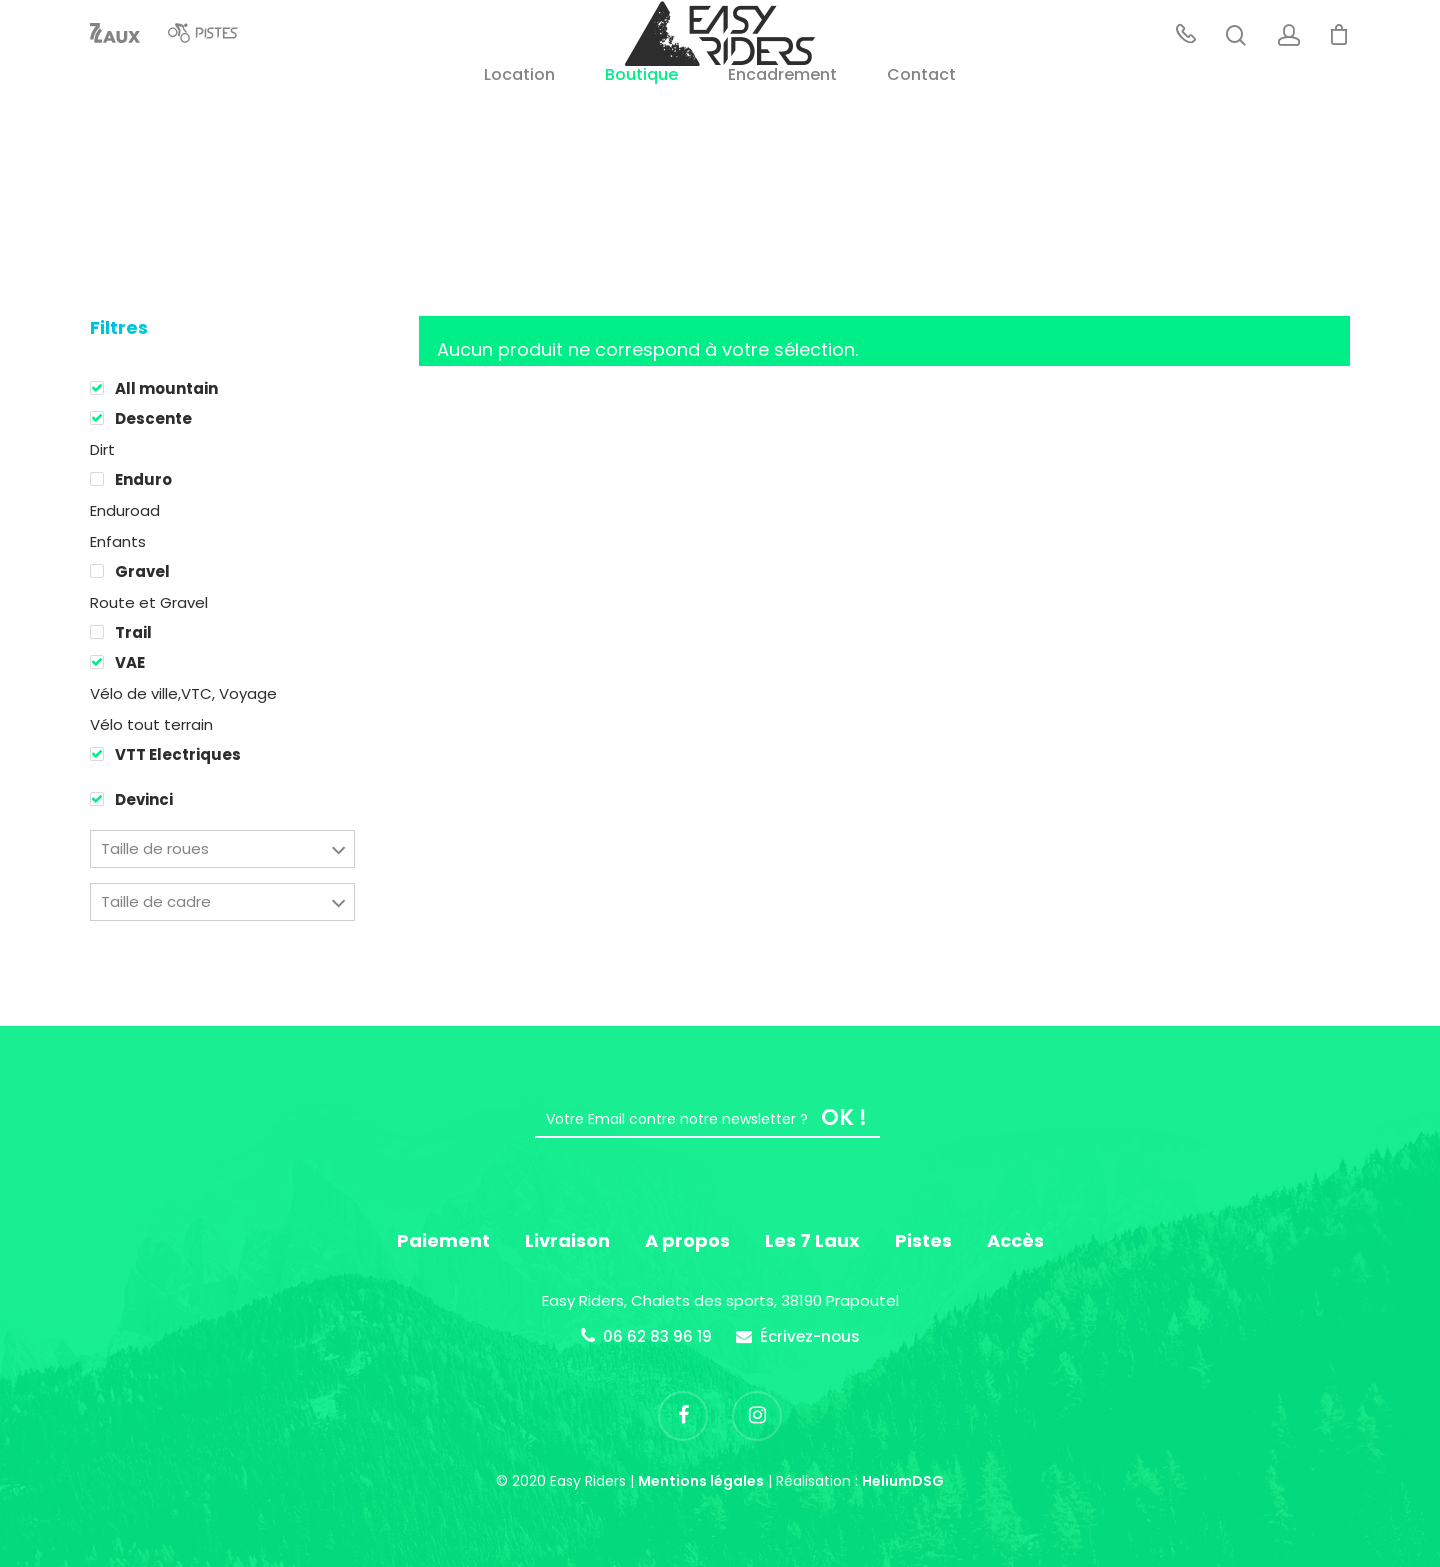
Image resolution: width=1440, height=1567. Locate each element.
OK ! (844, 1117)
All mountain (166, 388)
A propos (687, 1240)
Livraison (567, 1240)
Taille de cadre (156, 901)
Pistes (923, 1240)
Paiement (443, 1240)
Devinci (144, 799)
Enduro (143, 479)
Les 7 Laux (812, 1240)
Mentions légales (701, 1481)
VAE (130, 662)
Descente (153, 418)
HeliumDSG (903, 1481)
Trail (133, 632)
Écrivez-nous (810, 1336)
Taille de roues (155, 848)
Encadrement (782, 130)
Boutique (641, 130)
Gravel (142, 571)
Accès (1015, 1240)
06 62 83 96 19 (657, 1336)
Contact (921, 130)
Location (519, 130)
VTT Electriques (178, 754)
